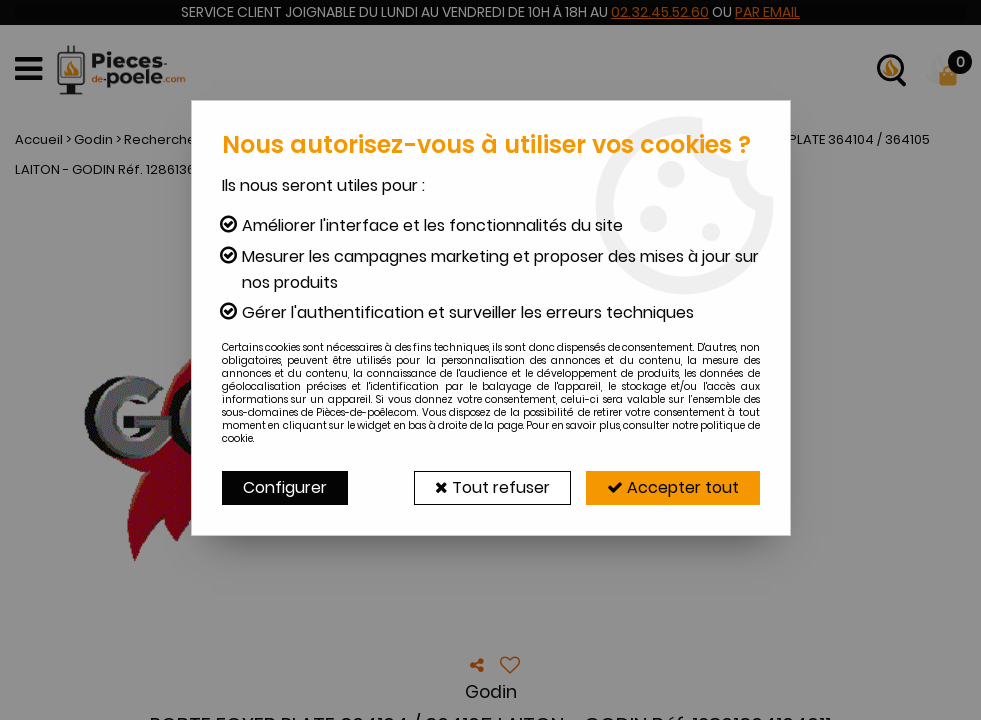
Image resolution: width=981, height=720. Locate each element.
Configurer (285, 487)
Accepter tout (673, 487)
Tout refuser (492, 487)
